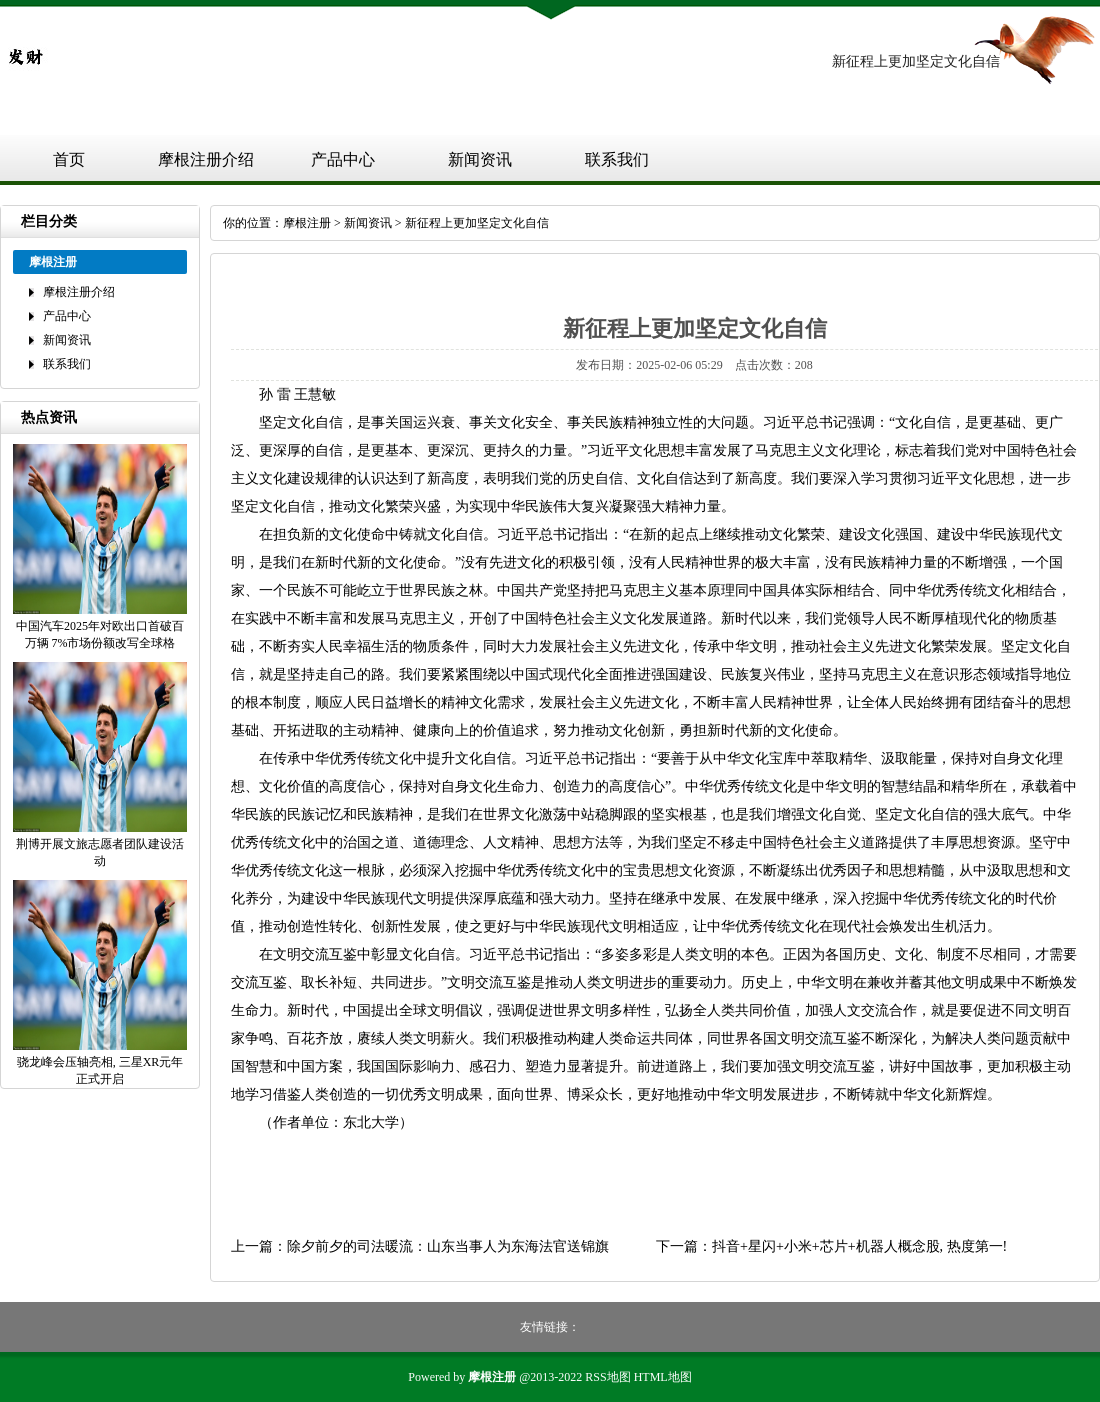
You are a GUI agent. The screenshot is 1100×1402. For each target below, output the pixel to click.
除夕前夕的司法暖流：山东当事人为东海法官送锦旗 (448, 1246)
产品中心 (343, 159)
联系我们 (617, 159)
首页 (69, 159)
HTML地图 (663, 1377)
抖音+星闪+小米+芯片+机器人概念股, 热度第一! (859, 1246)
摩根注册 (307, 223)
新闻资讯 (480, 159)
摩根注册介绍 (206, 159)
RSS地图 (607, 1377)
